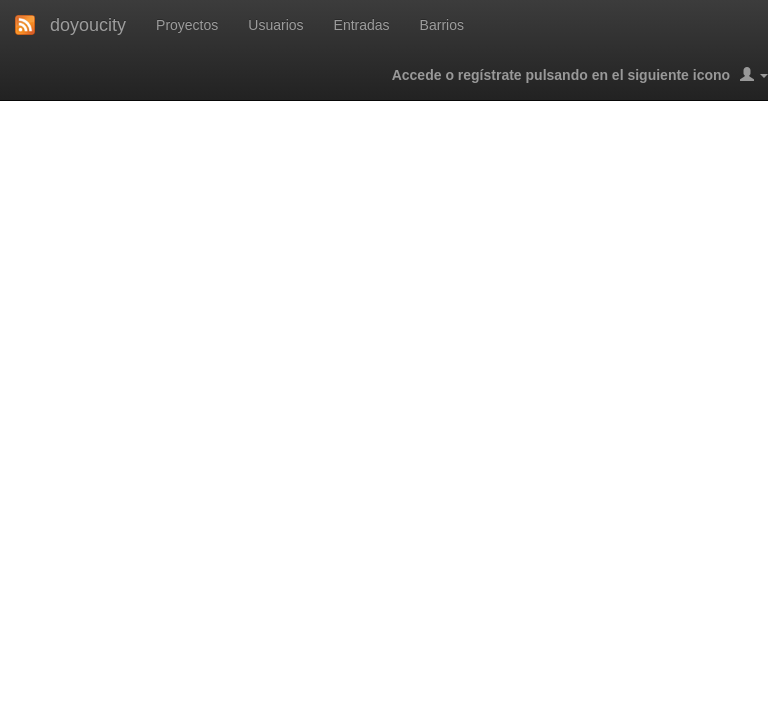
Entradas (362, 25)
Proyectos (187, 25)
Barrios (442, 25)
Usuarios (275, 25)
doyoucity (88, 25)
